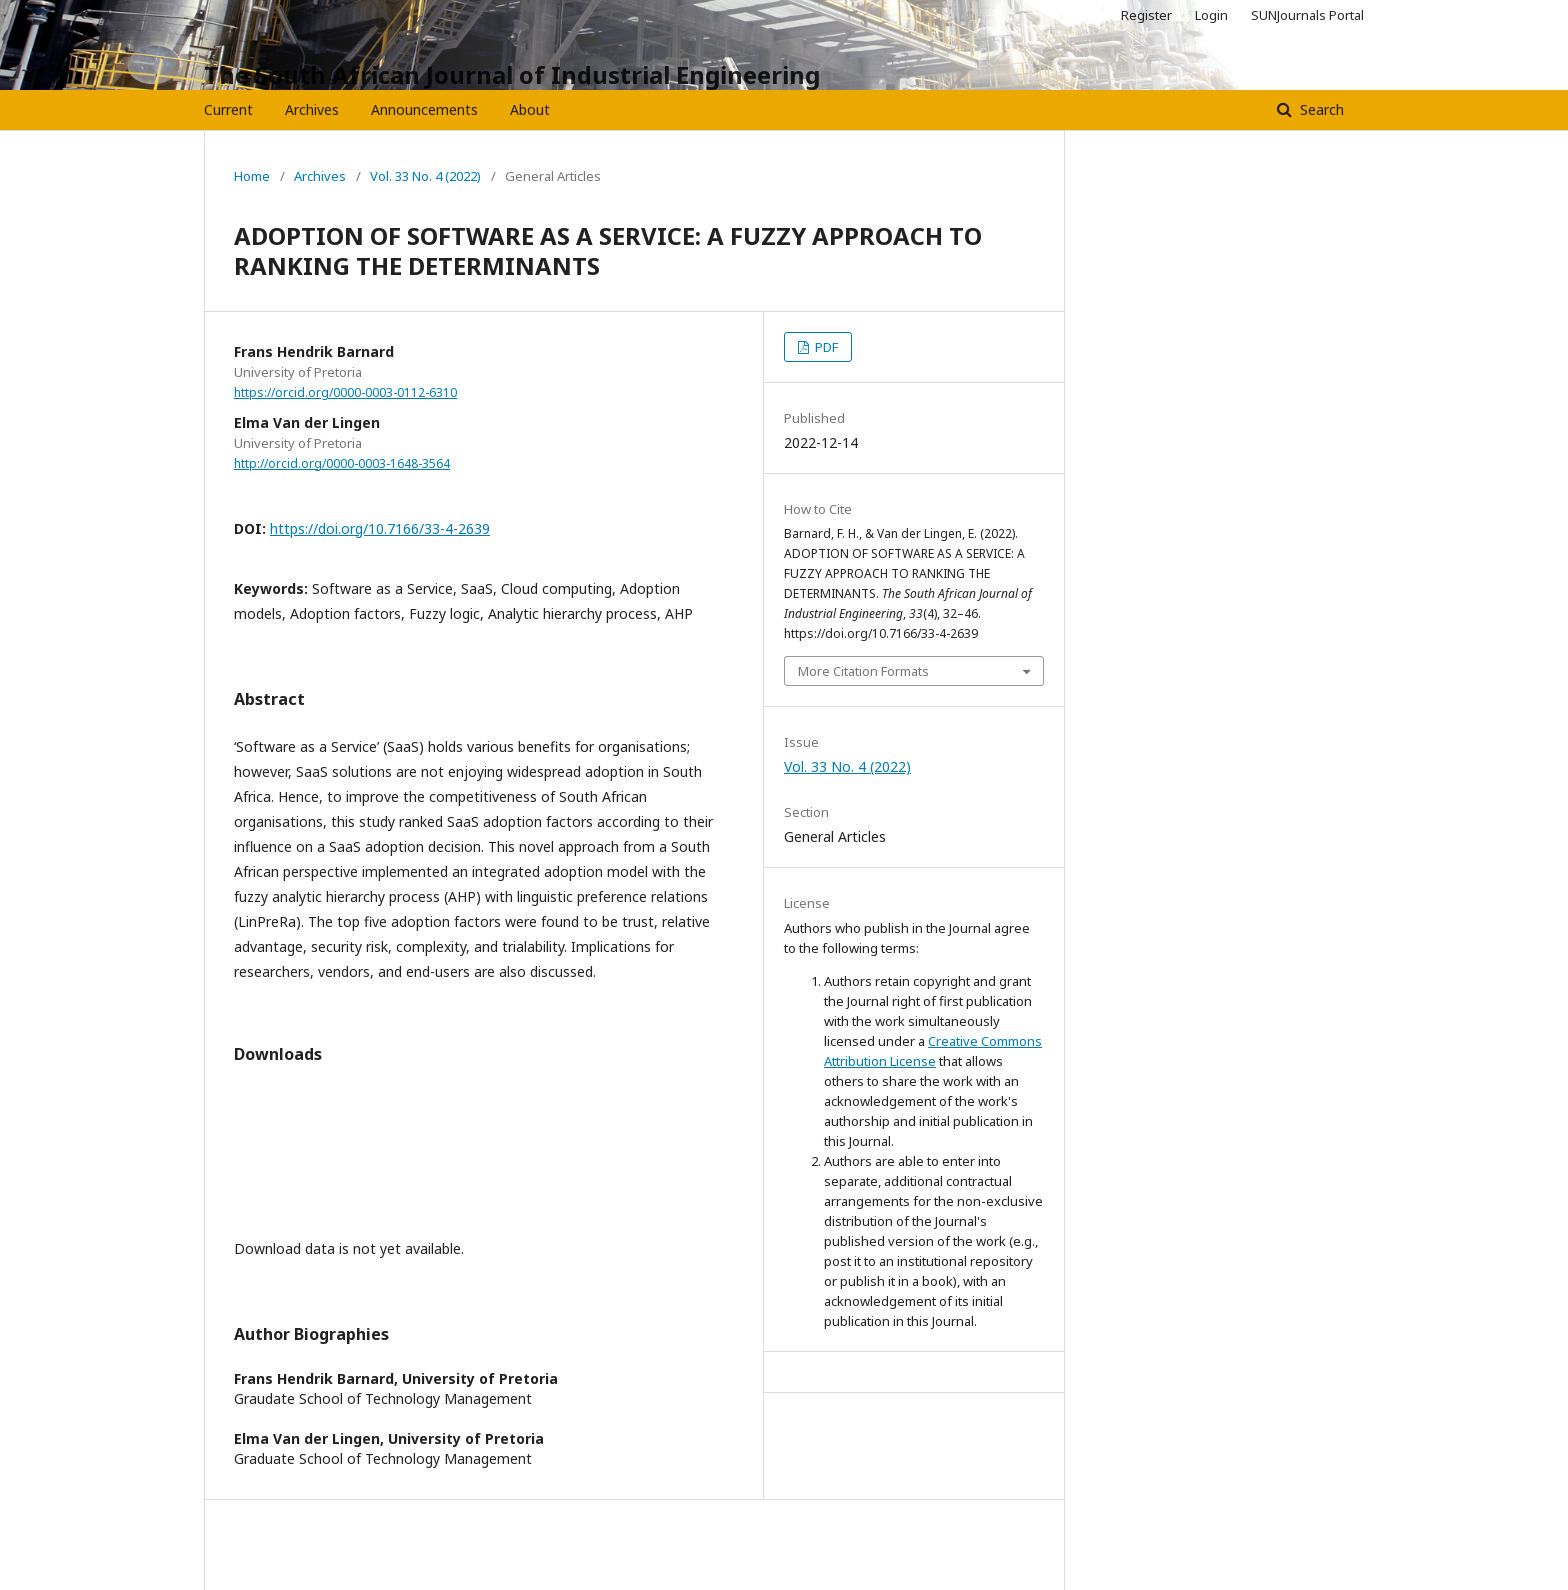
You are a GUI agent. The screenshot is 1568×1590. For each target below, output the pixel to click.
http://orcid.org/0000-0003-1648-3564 (342, 463)
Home (252, 176)
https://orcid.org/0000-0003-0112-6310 (345, 392)
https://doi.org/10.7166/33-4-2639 (380, 528)
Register (1146, 15)
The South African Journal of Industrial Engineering (512, 74)
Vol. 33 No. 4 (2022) (425, 176)
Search (1320, 109)
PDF (825, 347)
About (530, 109)
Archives (312, 109)
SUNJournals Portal (1307, 15)
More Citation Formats (863, 671)
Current (228, 109)
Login (1211, 15)
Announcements (424, 109)
